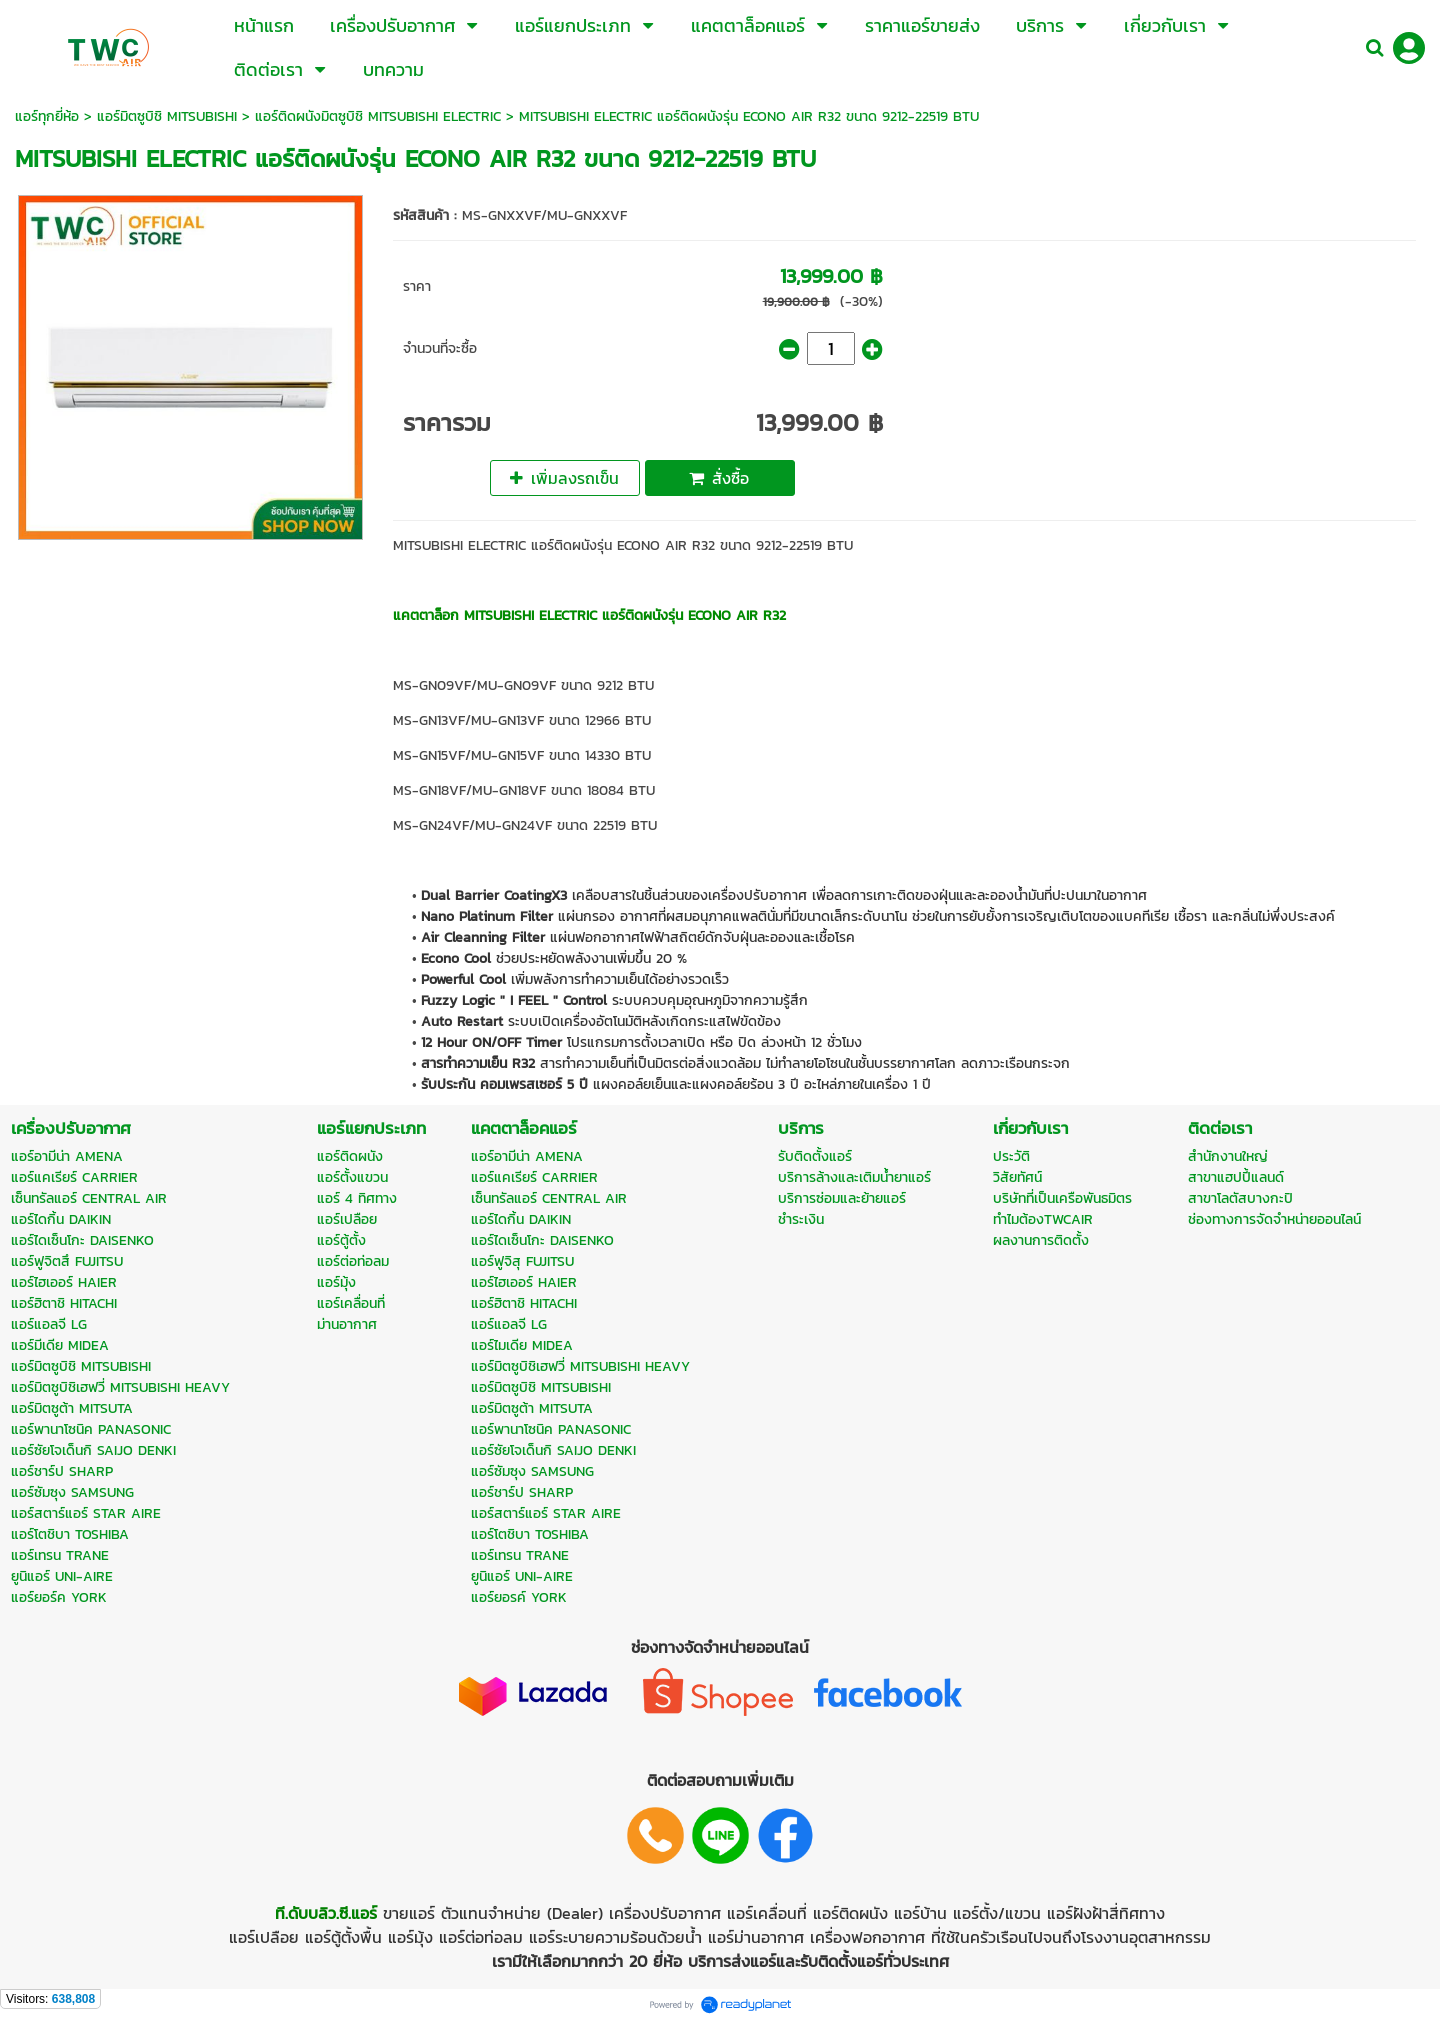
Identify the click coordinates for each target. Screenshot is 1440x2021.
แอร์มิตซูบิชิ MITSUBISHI (167, 116)
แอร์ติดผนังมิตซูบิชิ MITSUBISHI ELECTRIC (378, 116)
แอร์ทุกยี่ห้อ (47, 116)
